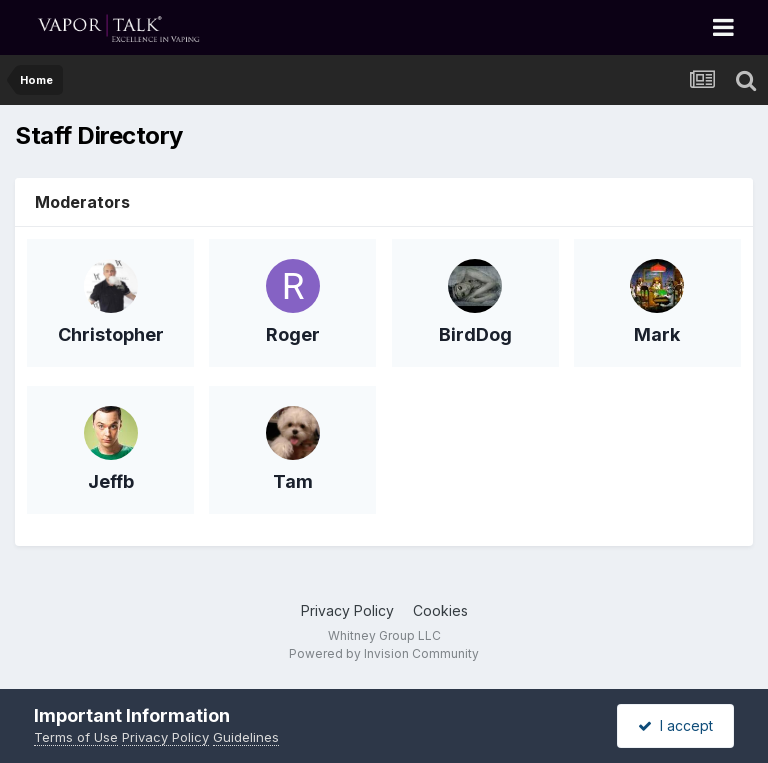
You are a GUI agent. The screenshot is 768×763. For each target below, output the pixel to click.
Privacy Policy (347, 610)
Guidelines (246, 737)
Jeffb (111, 481)
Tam (293, 481)
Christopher (111, 334)
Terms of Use (76, 737)
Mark (657, 334)
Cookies (440, 610)
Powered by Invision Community (384, 653)
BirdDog (475, 334)
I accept (675, 725)
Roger (293, 334)
